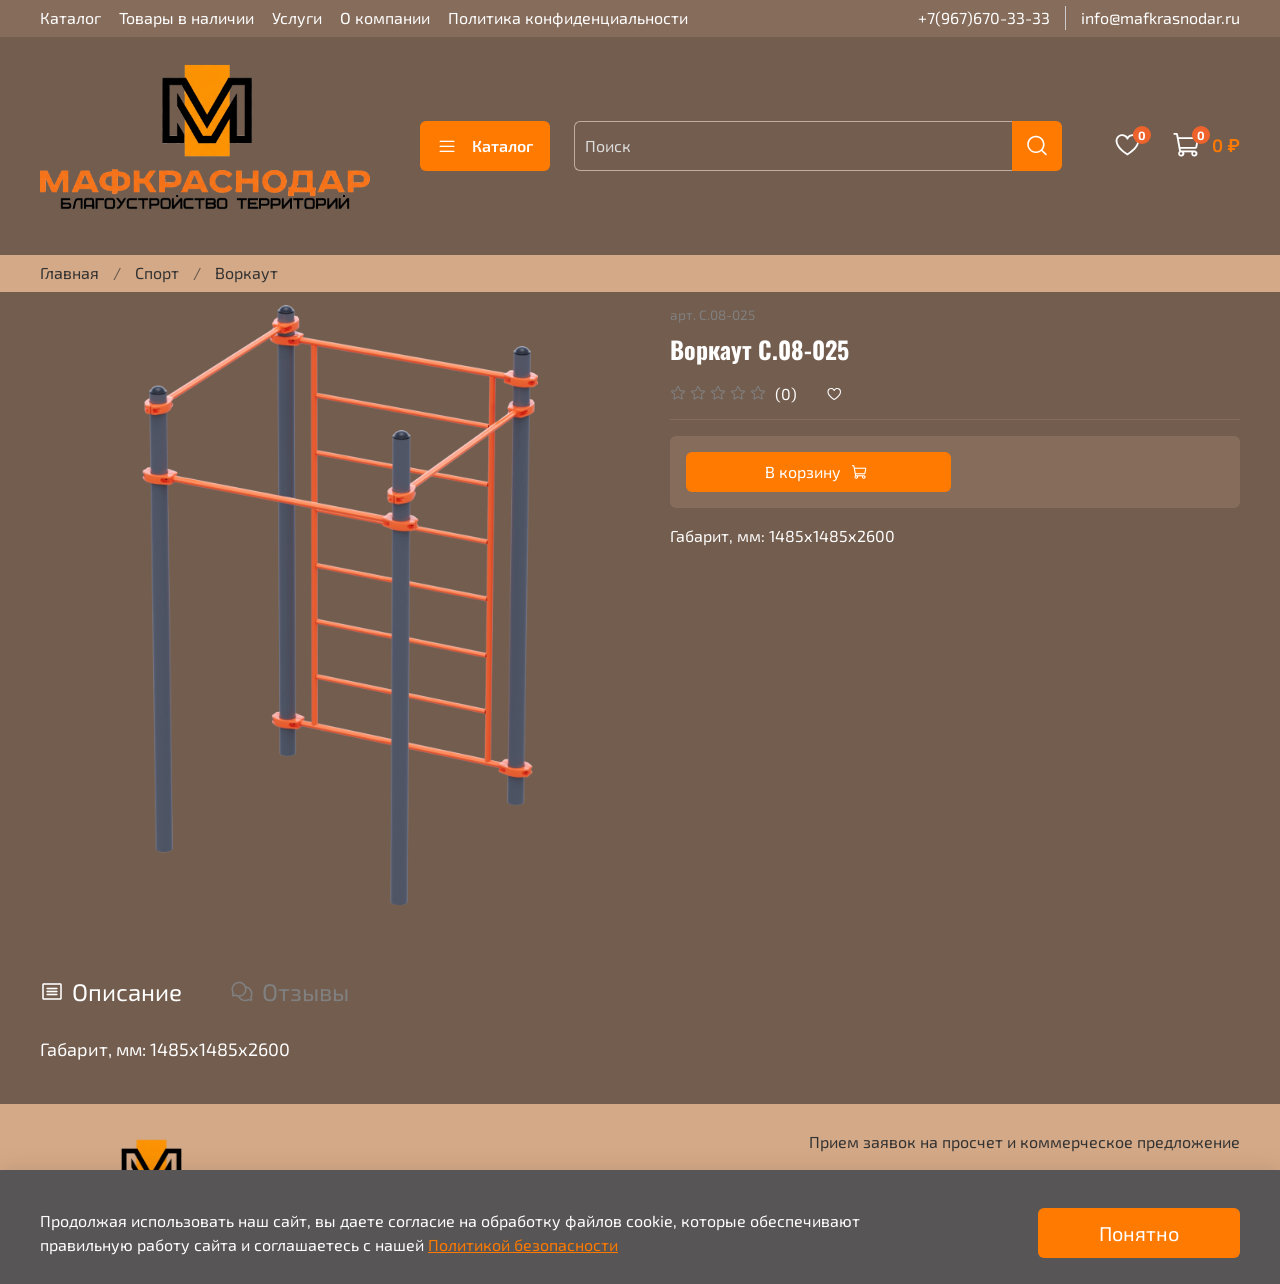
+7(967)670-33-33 (984, 17)
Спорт (157, 272)
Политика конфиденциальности (568, 17)
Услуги (297, 17)
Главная (69, 272)
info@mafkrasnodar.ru (1160, 17)
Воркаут (246, 272)
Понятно (1139, 1233)
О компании (385, 17)
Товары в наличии (186, 17)
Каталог (70, 17)
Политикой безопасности (523, 1244)
